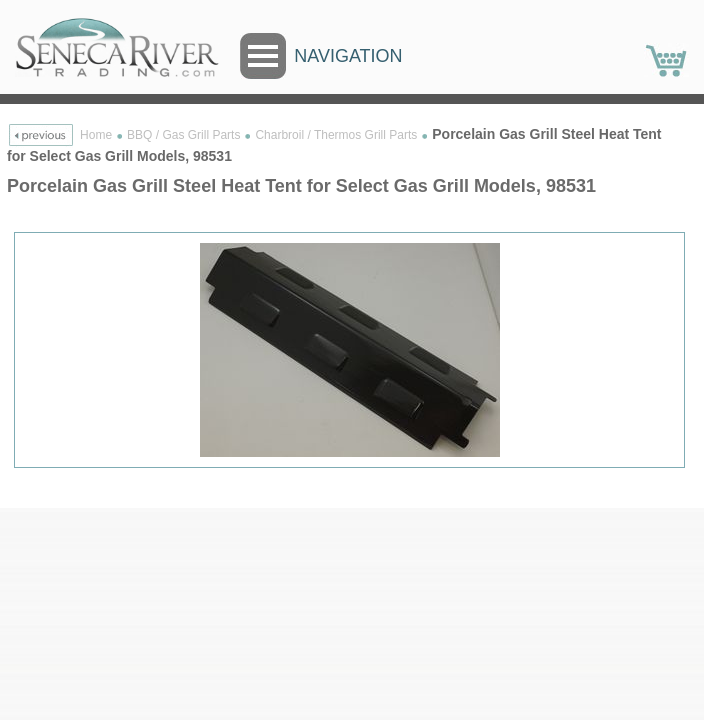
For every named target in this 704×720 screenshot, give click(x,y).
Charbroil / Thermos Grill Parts (336, 135)
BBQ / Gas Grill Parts (183, 135)
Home (96, 135)
